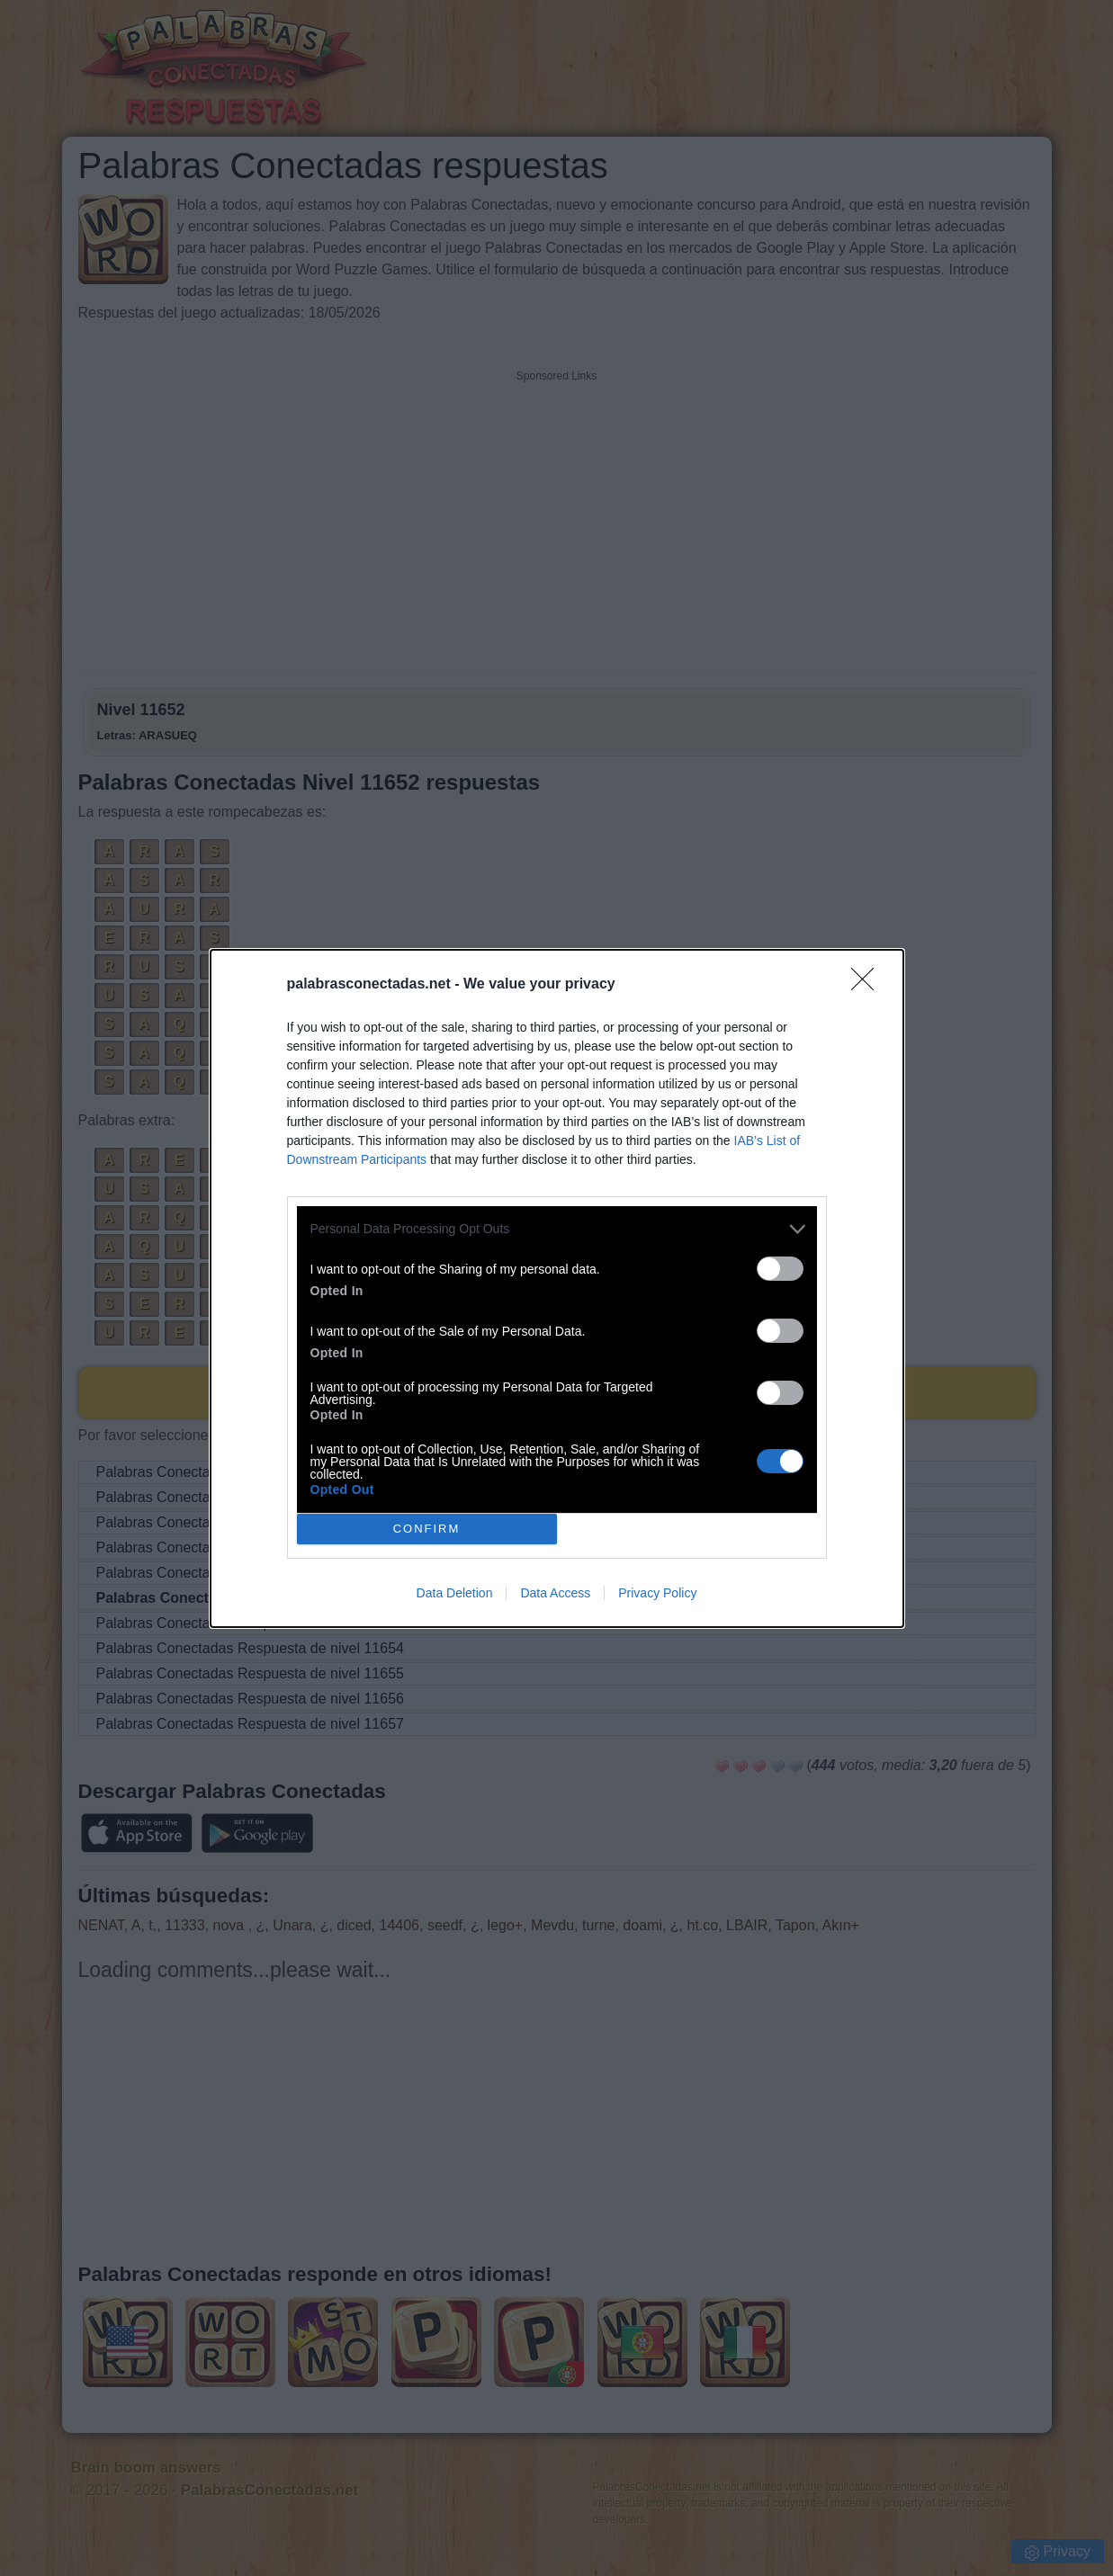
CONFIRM (427, 1527)
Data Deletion (455, 1593)
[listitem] (556, 1229)
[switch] (780, 1269)
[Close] (868, 985)
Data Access (555, 1593)
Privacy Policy (657, 1593)
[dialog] (557, 1288)
